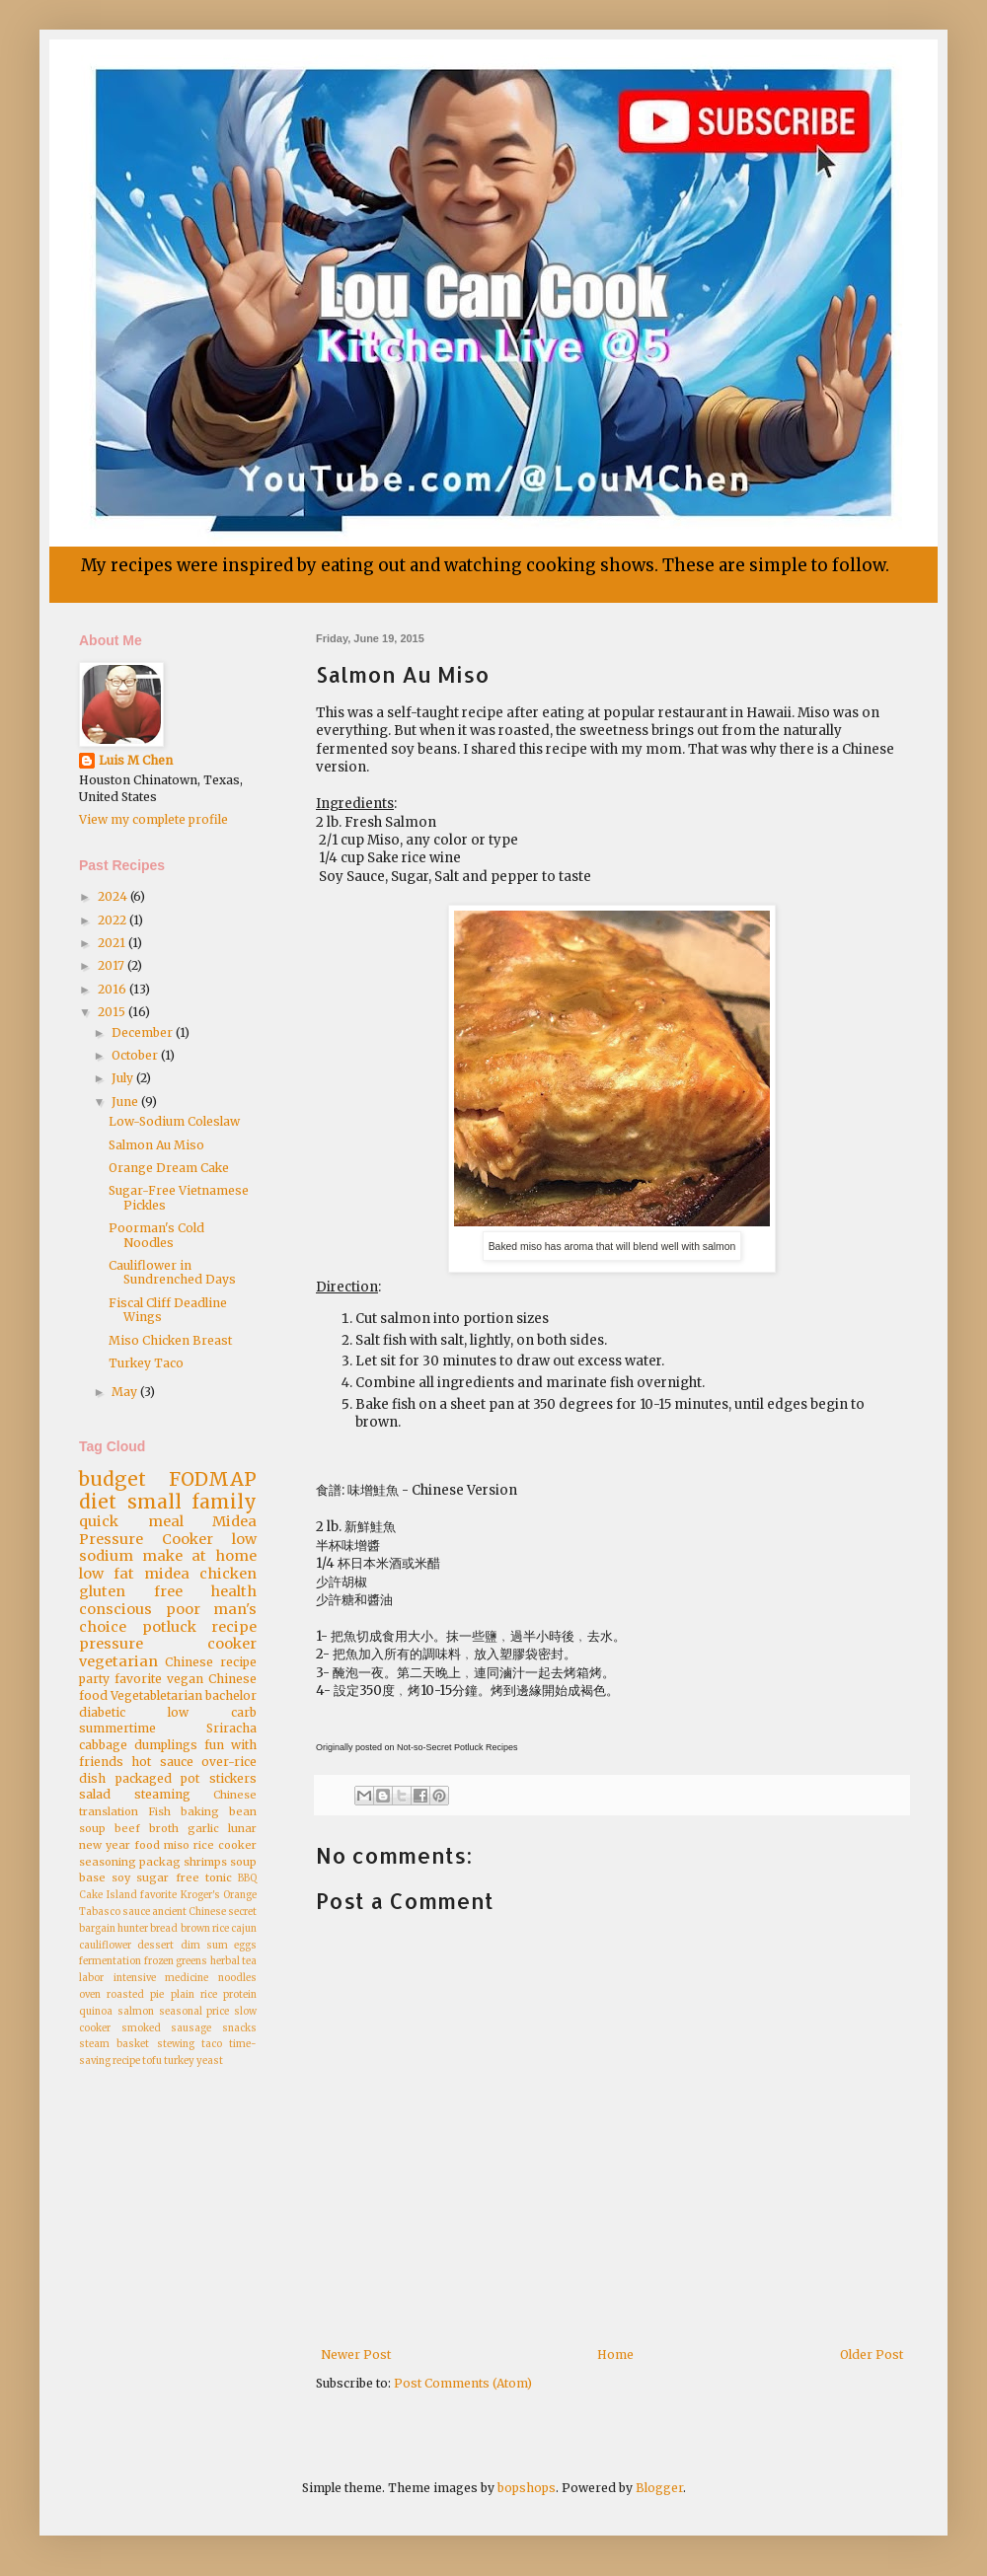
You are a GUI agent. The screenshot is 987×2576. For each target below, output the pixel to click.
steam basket (114, 2044)
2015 (113, 1011)
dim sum (204, 1945)
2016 (113, 989)
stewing (175, 2044)
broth (164, 1828)
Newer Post (356, 2354)
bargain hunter (113, 1929)
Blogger (659, 2487)
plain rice (194, 1995)
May (126, 1391)
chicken (228, 1573)
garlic (203, 1828)
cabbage (103, 1744)
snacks (239, 2028)
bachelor (231, 1695)
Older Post (871, 2354)
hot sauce (161, 1761)
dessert (155, 1945)
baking (200, 1811)
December (144, 1032)
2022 (113, 920)
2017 (112, 965)
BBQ (247, 1878)
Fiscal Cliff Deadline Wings (168, 1309)
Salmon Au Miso (156, 1145)
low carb (212, 1712)
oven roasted (111, 1995)
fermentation (110, 1961)
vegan (185, 1678)
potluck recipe (200, 1627)
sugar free (167, 1877)
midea (167, 1573)
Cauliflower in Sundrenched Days (172, 1272)
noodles (237, 1978)
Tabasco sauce (114, 1912)
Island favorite (142, 1895)
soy (121, 1877)
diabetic (102, 1712)
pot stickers (219, 1778)
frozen (159, 1961)
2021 (113, 942)
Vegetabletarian (156, 1695)
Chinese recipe (211, 1662)
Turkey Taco (146, 1363)
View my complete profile (153, 819)
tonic (218, 1877)
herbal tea (234, 1961)
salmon (135, 2012)
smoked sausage (166, 2028)
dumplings (165, 1744)
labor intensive (117, 1978)
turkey (179, 2061)
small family (192, 1501)
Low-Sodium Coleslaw (174, 1121)
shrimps (205, 1862)
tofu (152, 2061)
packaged (143, 1778)
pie (157, 1995)
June (126, 1101)
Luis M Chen (136, 760)
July (124, 1077)
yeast (209, 2061)
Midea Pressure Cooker (168, 1530)
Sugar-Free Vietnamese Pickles (179, 1197)
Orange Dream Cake (169, 1167)
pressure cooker (168, 1644)
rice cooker (225, 1845)
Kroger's (200, 1895)
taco (211, 2044)
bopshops (526, 2487)
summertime (117, 1728)
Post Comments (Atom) (463, 2383)
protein (240, 1995)
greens (191, 1961)
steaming (162, 1794)
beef (127, 1828)
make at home (199, 1556)
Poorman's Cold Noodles (156, 1234)
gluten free (131, 1591)
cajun (244, 1929)
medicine (186, 1978)
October (136, 1055)
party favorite (120, 1678)
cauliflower (105, 1945)
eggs (245, 1945)
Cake (91, 1895)
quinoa (96, 2012)
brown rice (205, 1929)
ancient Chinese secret (204, 1912)
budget (112, 1479)
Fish (159, 1811)
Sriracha (231, 1728)
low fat (106, 1573)
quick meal (131, 1521)
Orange (240, 1895)
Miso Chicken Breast (170, 1340)
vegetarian (118, 1661)
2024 (114, 896)
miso (177, 1845)
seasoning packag (130, 1862)
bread (164, 1929)
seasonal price (194, 2012)
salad (95, 1794)
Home (615, 2354)
